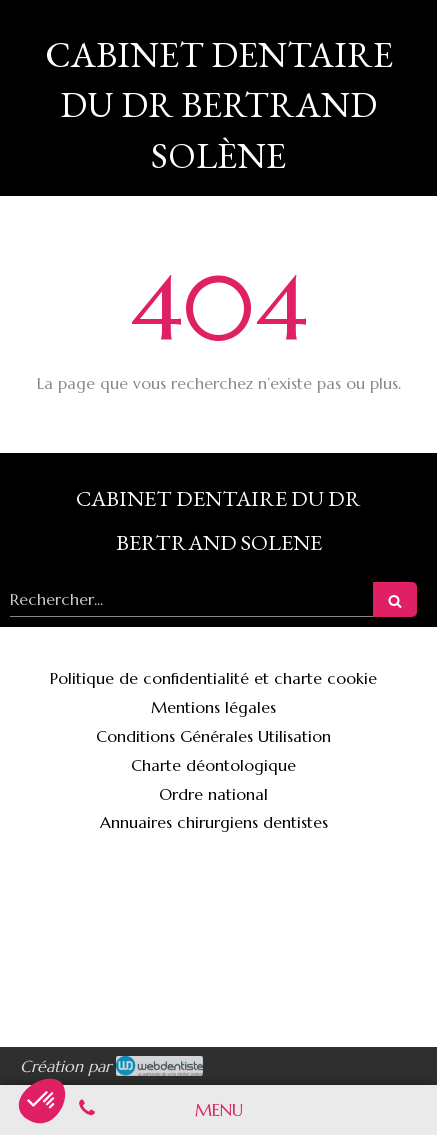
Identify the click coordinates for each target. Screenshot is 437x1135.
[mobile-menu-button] (219, 1110)
